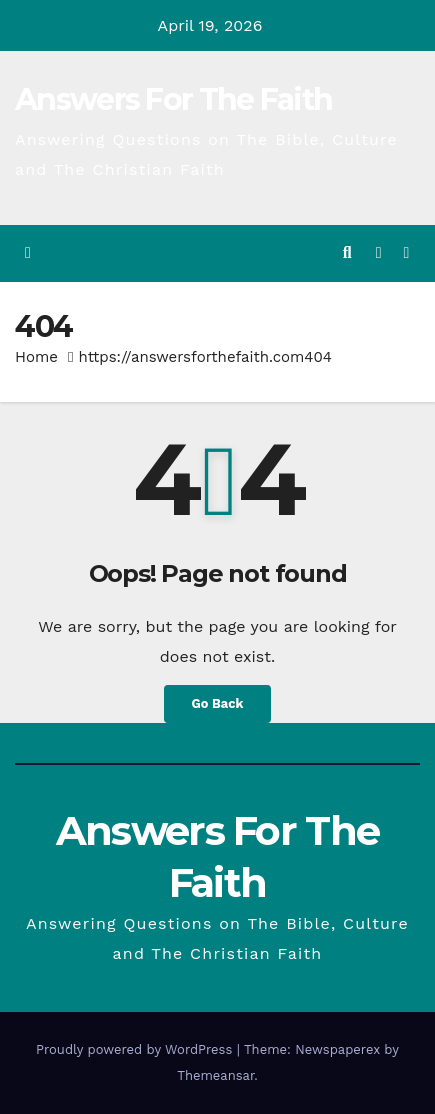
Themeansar (215, 1075)
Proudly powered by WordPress (136, 1049)
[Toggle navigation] (406, 253)
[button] (347, 252)
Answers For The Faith (173, 99)
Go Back (218, 703)
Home (36, 357)
